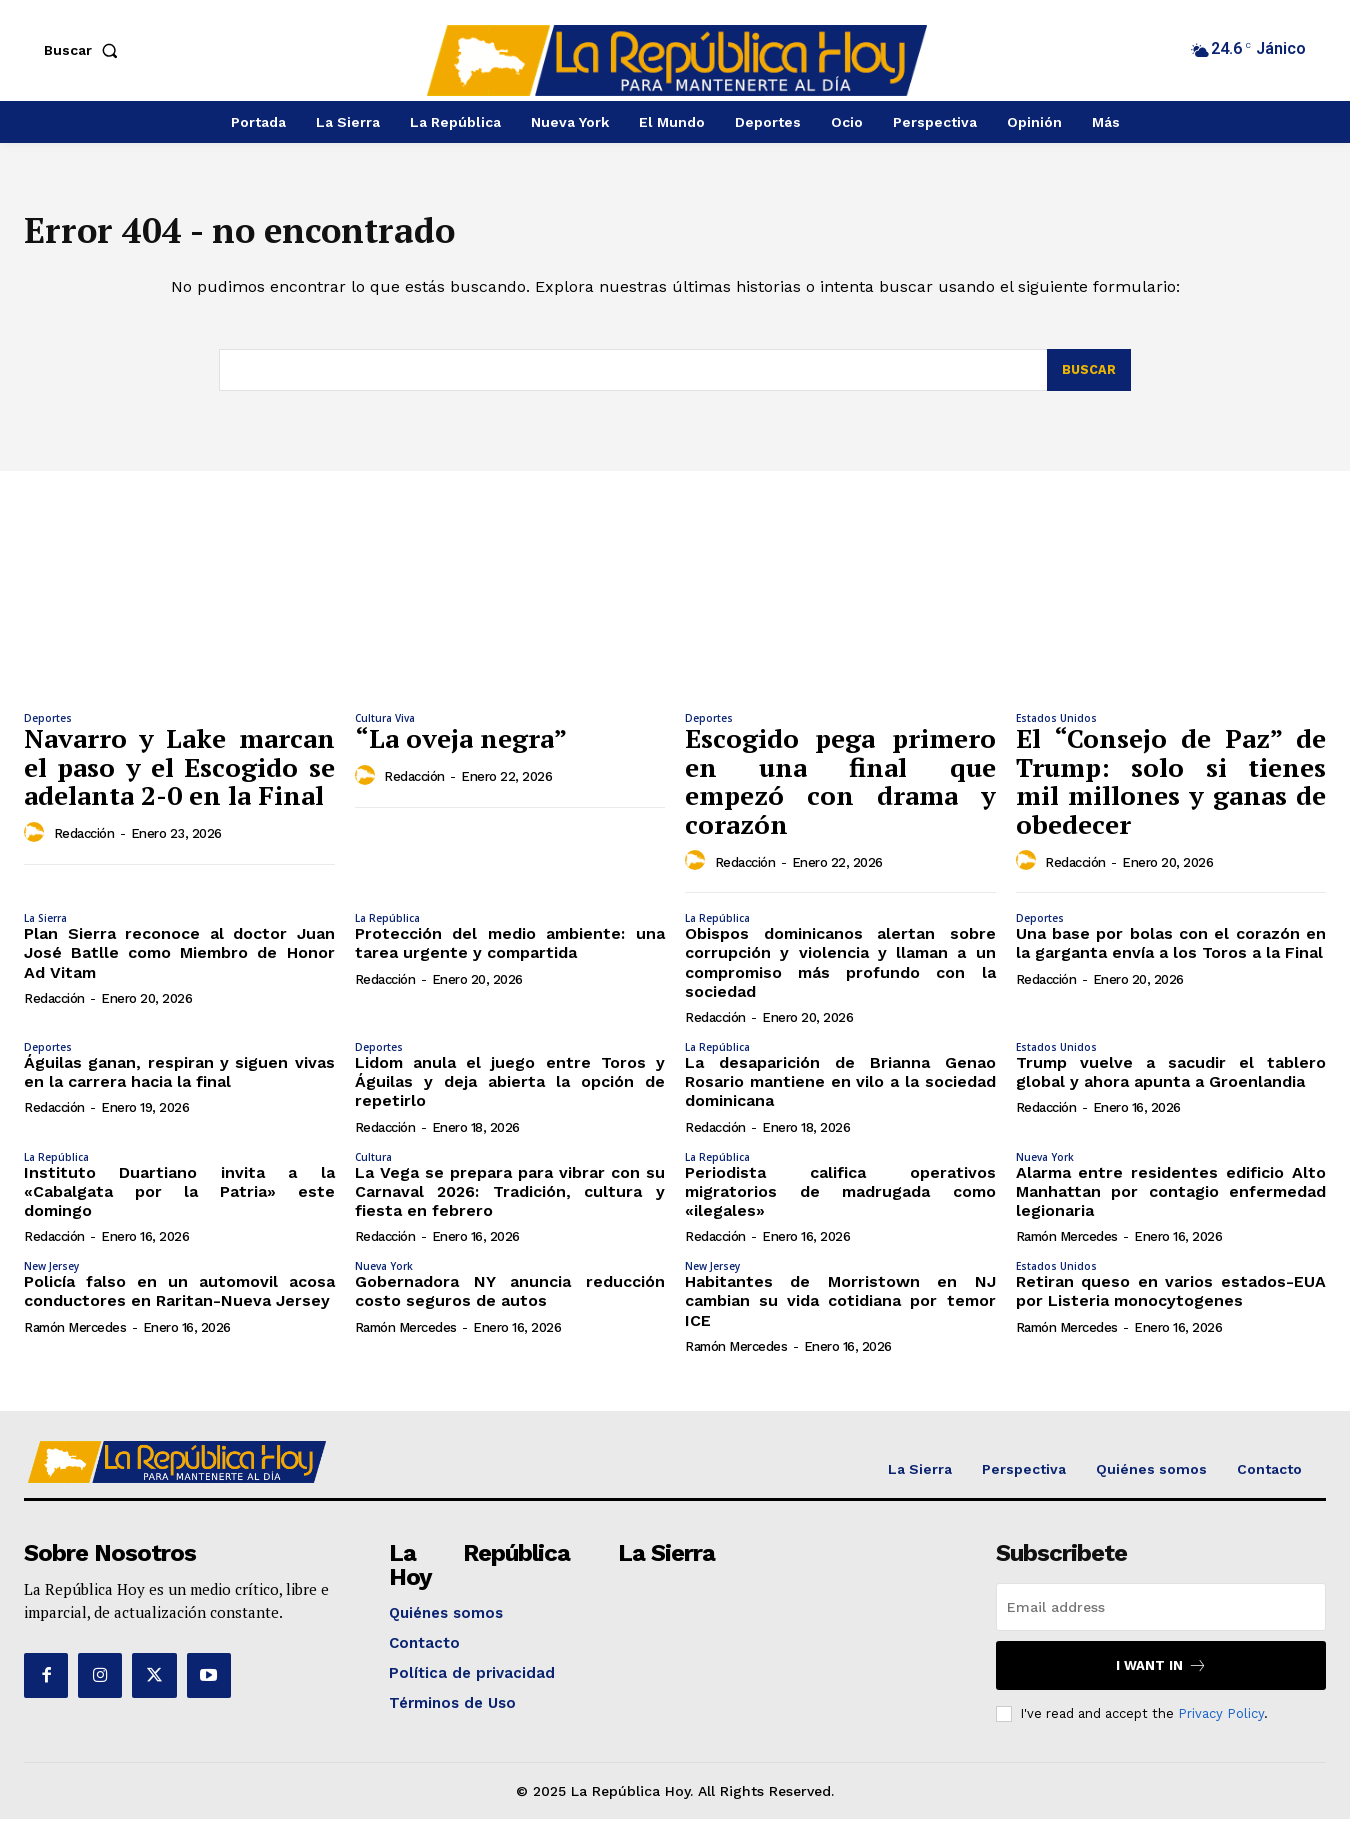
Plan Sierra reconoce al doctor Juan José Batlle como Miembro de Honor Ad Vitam (179, 960)
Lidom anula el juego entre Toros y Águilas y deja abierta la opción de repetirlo (510, 1089)
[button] (85, 50)
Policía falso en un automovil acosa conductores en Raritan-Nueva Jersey (179, 1299)
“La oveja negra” (461, 746)
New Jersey (51, 1274)
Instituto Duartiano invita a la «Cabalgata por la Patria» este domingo (179, 1198)
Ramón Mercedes (1067, 1244)
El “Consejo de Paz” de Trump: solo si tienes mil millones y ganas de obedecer (1171, 789)
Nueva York (1045, 1164)
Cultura (373, 1164)
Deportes (48, 726)
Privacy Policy (1221, 1720)
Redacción (84, 841)
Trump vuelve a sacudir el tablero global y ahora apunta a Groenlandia (1171, 1080)
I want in (1161, 1672)
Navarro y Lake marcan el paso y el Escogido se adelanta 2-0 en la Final (179, 774)
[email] (1161, 1614)
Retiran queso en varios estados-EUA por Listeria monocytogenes (1171, 1299)
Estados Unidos (1056, 726)
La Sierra (45, 926)
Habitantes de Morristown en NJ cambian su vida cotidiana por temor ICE (840, 1308)
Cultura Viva (385, 726)
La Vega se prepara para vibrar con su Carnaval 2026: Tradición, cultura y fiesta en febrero (510, 1198)
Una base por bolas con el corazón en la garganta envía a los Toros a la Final (1171, 951)
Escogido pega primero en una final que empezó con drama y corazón (840, 789)
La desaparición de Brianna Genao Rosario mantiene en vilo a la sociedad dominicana (840, 1089)
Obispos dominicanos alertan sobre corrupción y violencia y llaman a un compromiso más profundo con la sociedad (840, 970)
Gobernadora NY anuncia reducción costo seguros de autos (510, 1299)
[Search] (1088, 378)
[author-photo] (37, 840)
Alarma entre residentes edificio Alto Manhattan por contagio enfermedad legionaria (1171, 1198)
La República (387, 926)
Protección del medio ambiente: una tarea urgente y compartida (510, 951)
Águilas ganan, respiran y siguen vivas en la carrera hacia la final (179, 1080)
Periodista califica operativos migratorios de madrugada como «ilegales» (840, 1198)
